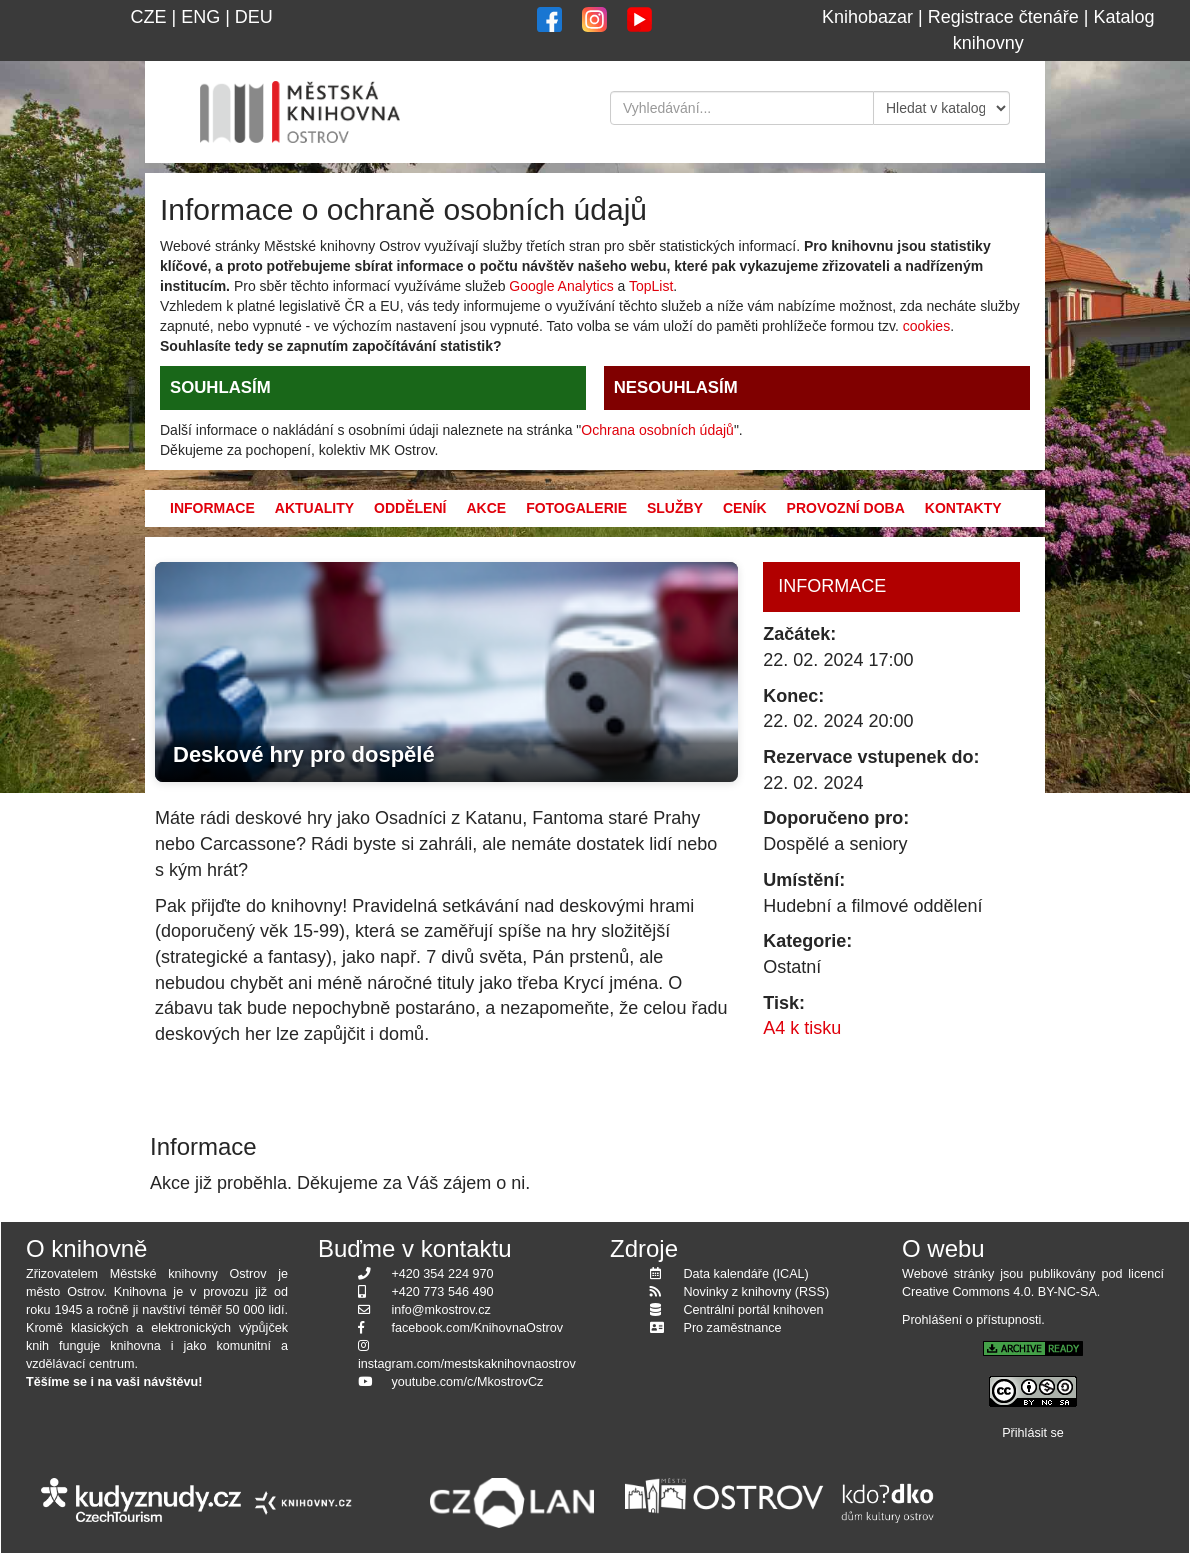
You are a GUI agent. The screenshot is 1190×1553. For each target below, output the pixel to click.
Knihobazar (867, 17)
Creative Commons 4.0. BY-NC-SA (999, 1292)
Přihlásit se (1033, 1433)
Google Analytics (561, 286)
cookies (926, 326)
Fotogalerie (576, 508)
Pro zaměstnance (733, 1328)
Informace (212, 508)
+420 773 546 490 (443, 1292)
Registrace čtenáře (1003, 17)
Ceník (745, 508)
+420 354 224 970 (443, 1274)
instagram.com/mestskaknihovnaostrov (467, 1364)
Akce (486, 508)
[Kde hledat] (942, 108)
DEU (254, 17)
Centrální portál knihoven (754, 1310)
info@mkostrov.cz (441, 1310)
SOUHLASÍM (220, 387)
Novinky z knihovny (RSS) (757, 1292)
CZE (148, 17)
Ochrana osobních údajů (657, 430)
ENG (200, 17)
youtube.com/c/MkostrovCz (468, 1382)
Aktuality (314, 508)
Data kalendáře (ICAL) (746, 1274)
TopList (651, 286)
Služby (675, 508)
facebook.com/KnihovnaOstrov (478, 1328)
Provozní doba (846, 508)
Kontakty (963, 508)
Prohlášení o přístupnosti (971, 1320)
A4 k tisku (802, 1028)
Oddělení (410, 508)
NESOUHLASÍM (676, 387)
